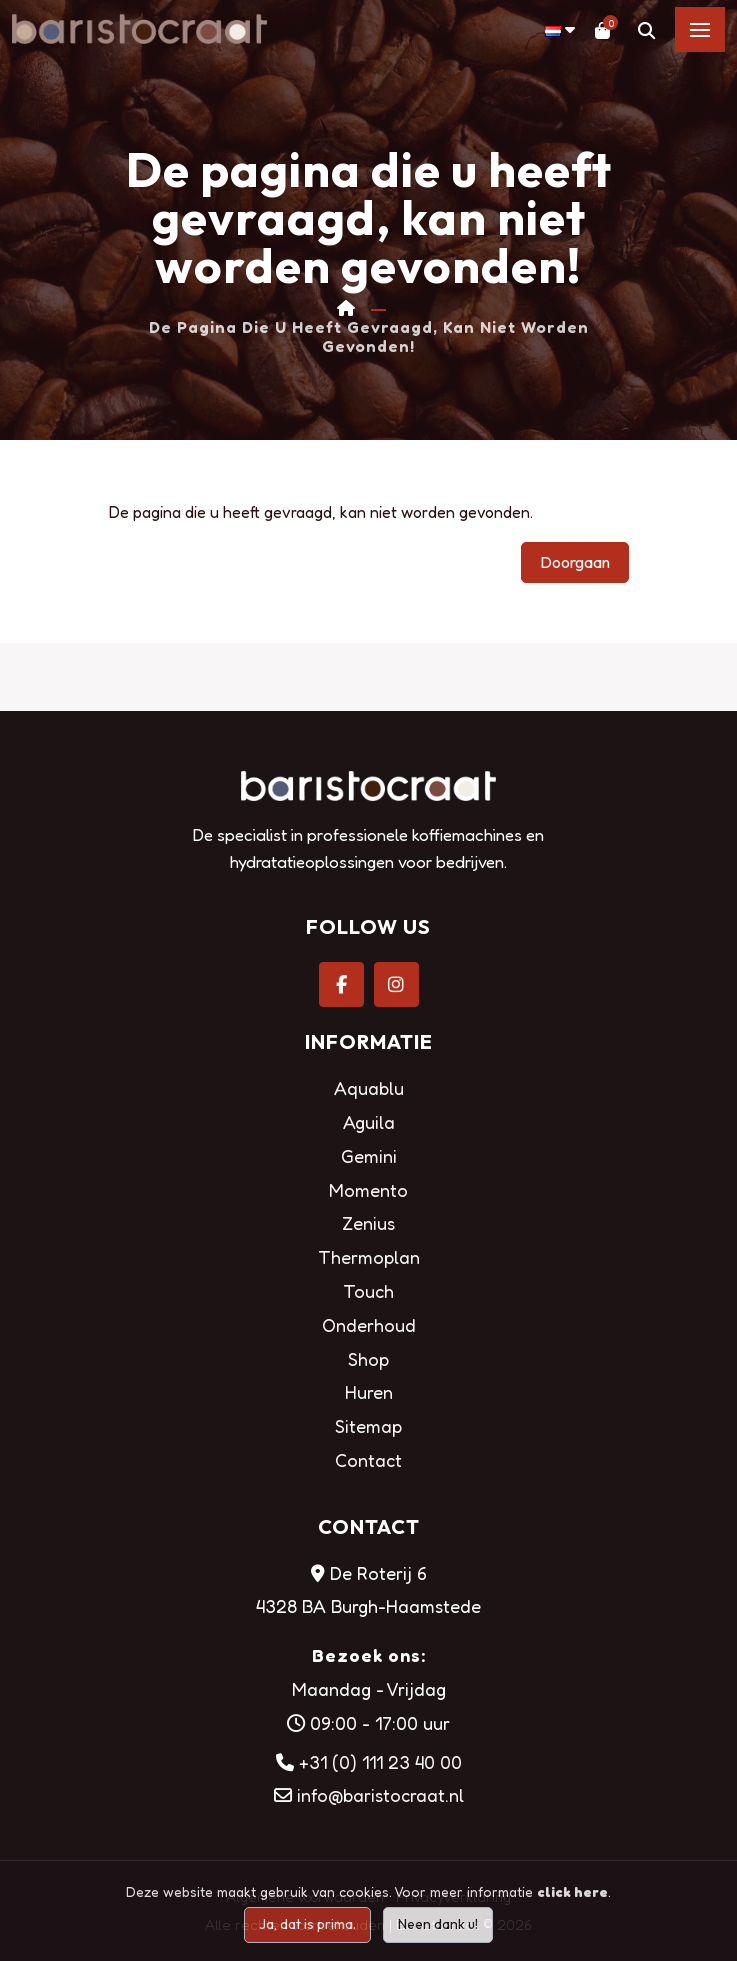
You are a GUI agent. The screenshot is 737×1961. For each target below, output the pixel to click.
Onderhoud (369, 1325)
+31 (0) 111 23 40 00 (380, 1762)
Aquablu (369, 1088)
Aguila (369, 1122)
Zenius (368, 1223)
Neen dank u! (438, 1924)
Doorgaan (575, 562)
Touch (368, 1291)
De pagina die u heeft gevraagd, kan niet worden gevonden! (369, 337)
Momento (368, 1190)
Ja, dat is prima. (307, 1924)
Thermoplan (369, 1257)
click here (572, 1891)
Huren (369, 1392)
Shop (368, 1359)
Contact (368, 1460)
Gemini (369, 1156)
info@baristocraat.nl (380, 1795)
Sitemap (368, 1426)
